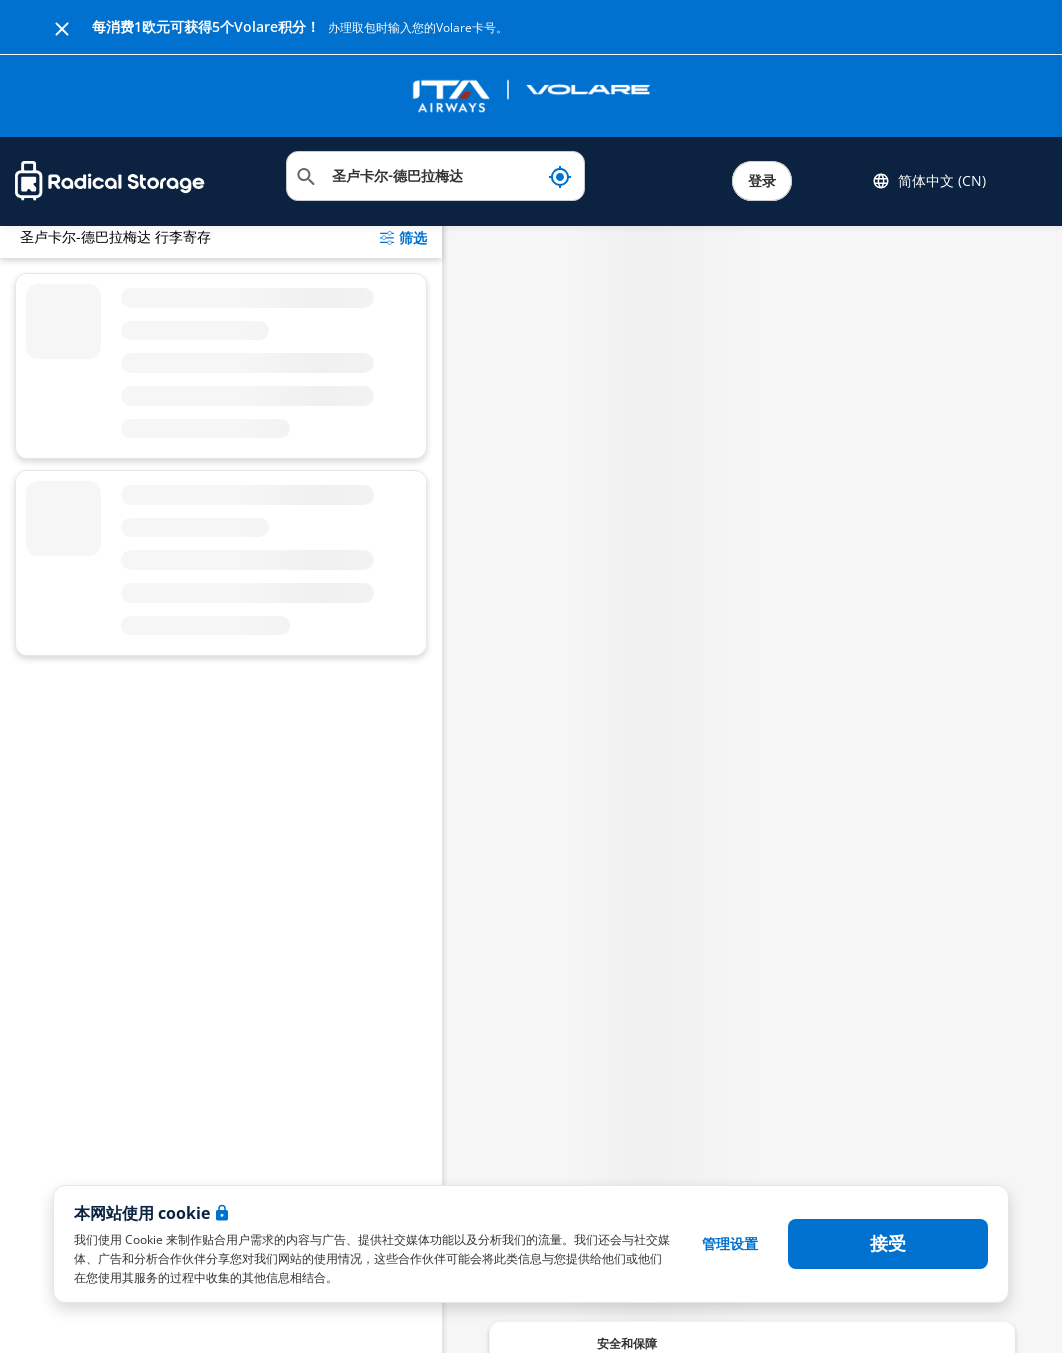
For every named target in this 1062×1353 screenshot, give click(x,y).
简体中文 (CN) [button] (929, 181)
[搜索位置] (435, 176)
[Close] (62, 27)
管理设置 (730, 1243)
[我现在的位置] (560, 176)
